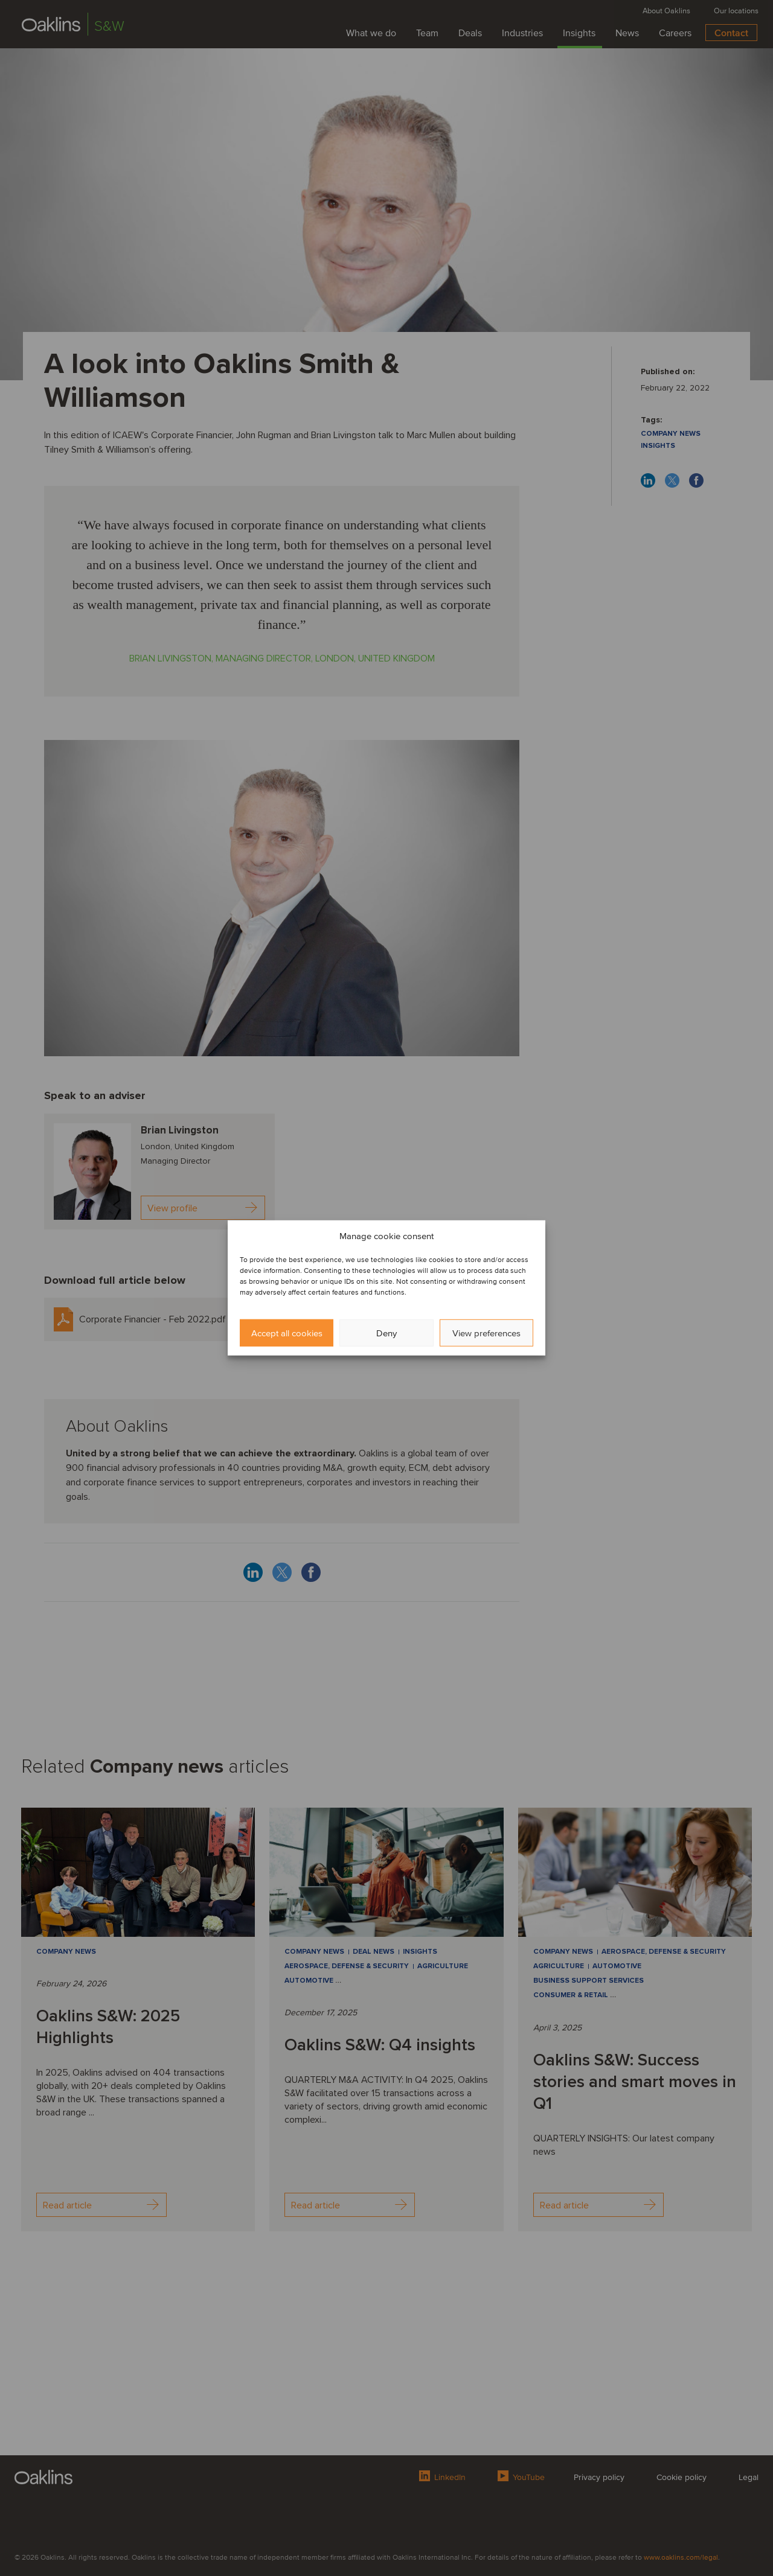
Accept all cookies (286, 1333)
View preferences (486, 1333)
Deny (386, 1333)
